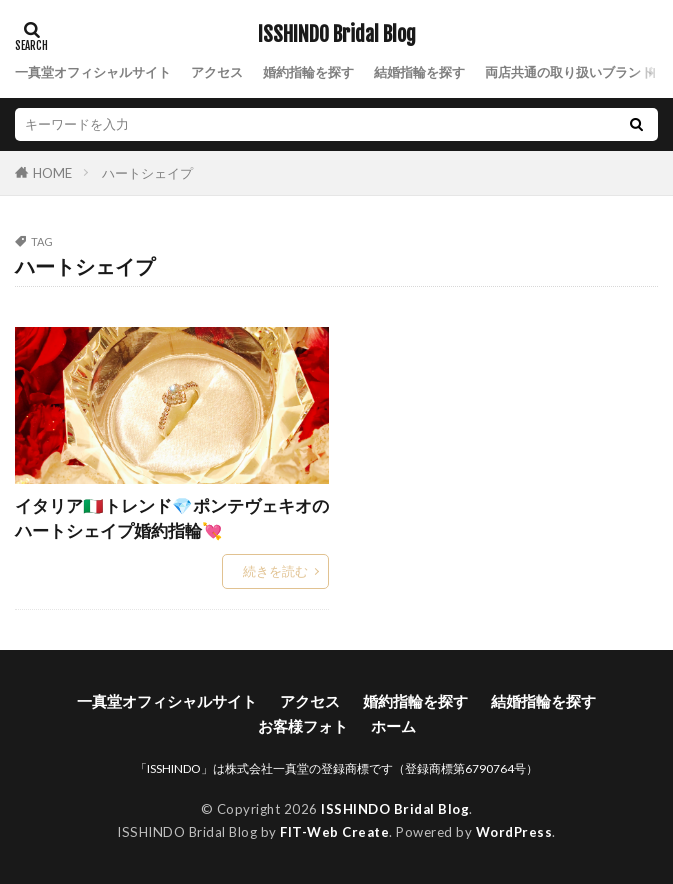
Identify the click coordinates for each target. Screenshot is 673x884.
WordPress (514, 832)
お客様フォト (303, 726)
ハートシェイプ (147, 173)
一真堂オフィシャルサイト (93, 72)
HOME (52, 172)
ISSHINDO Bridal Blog (337, 35)
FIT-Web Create (334, 832)
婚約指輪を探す (308, 72)
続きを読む (275, 571)
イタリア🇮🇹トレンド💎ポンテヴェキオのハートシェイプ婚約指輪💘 (172, 518)
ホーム (393, 726)
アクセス (217, 72)
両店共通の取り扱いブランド (569, 72)
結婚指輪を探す (419, 72)
